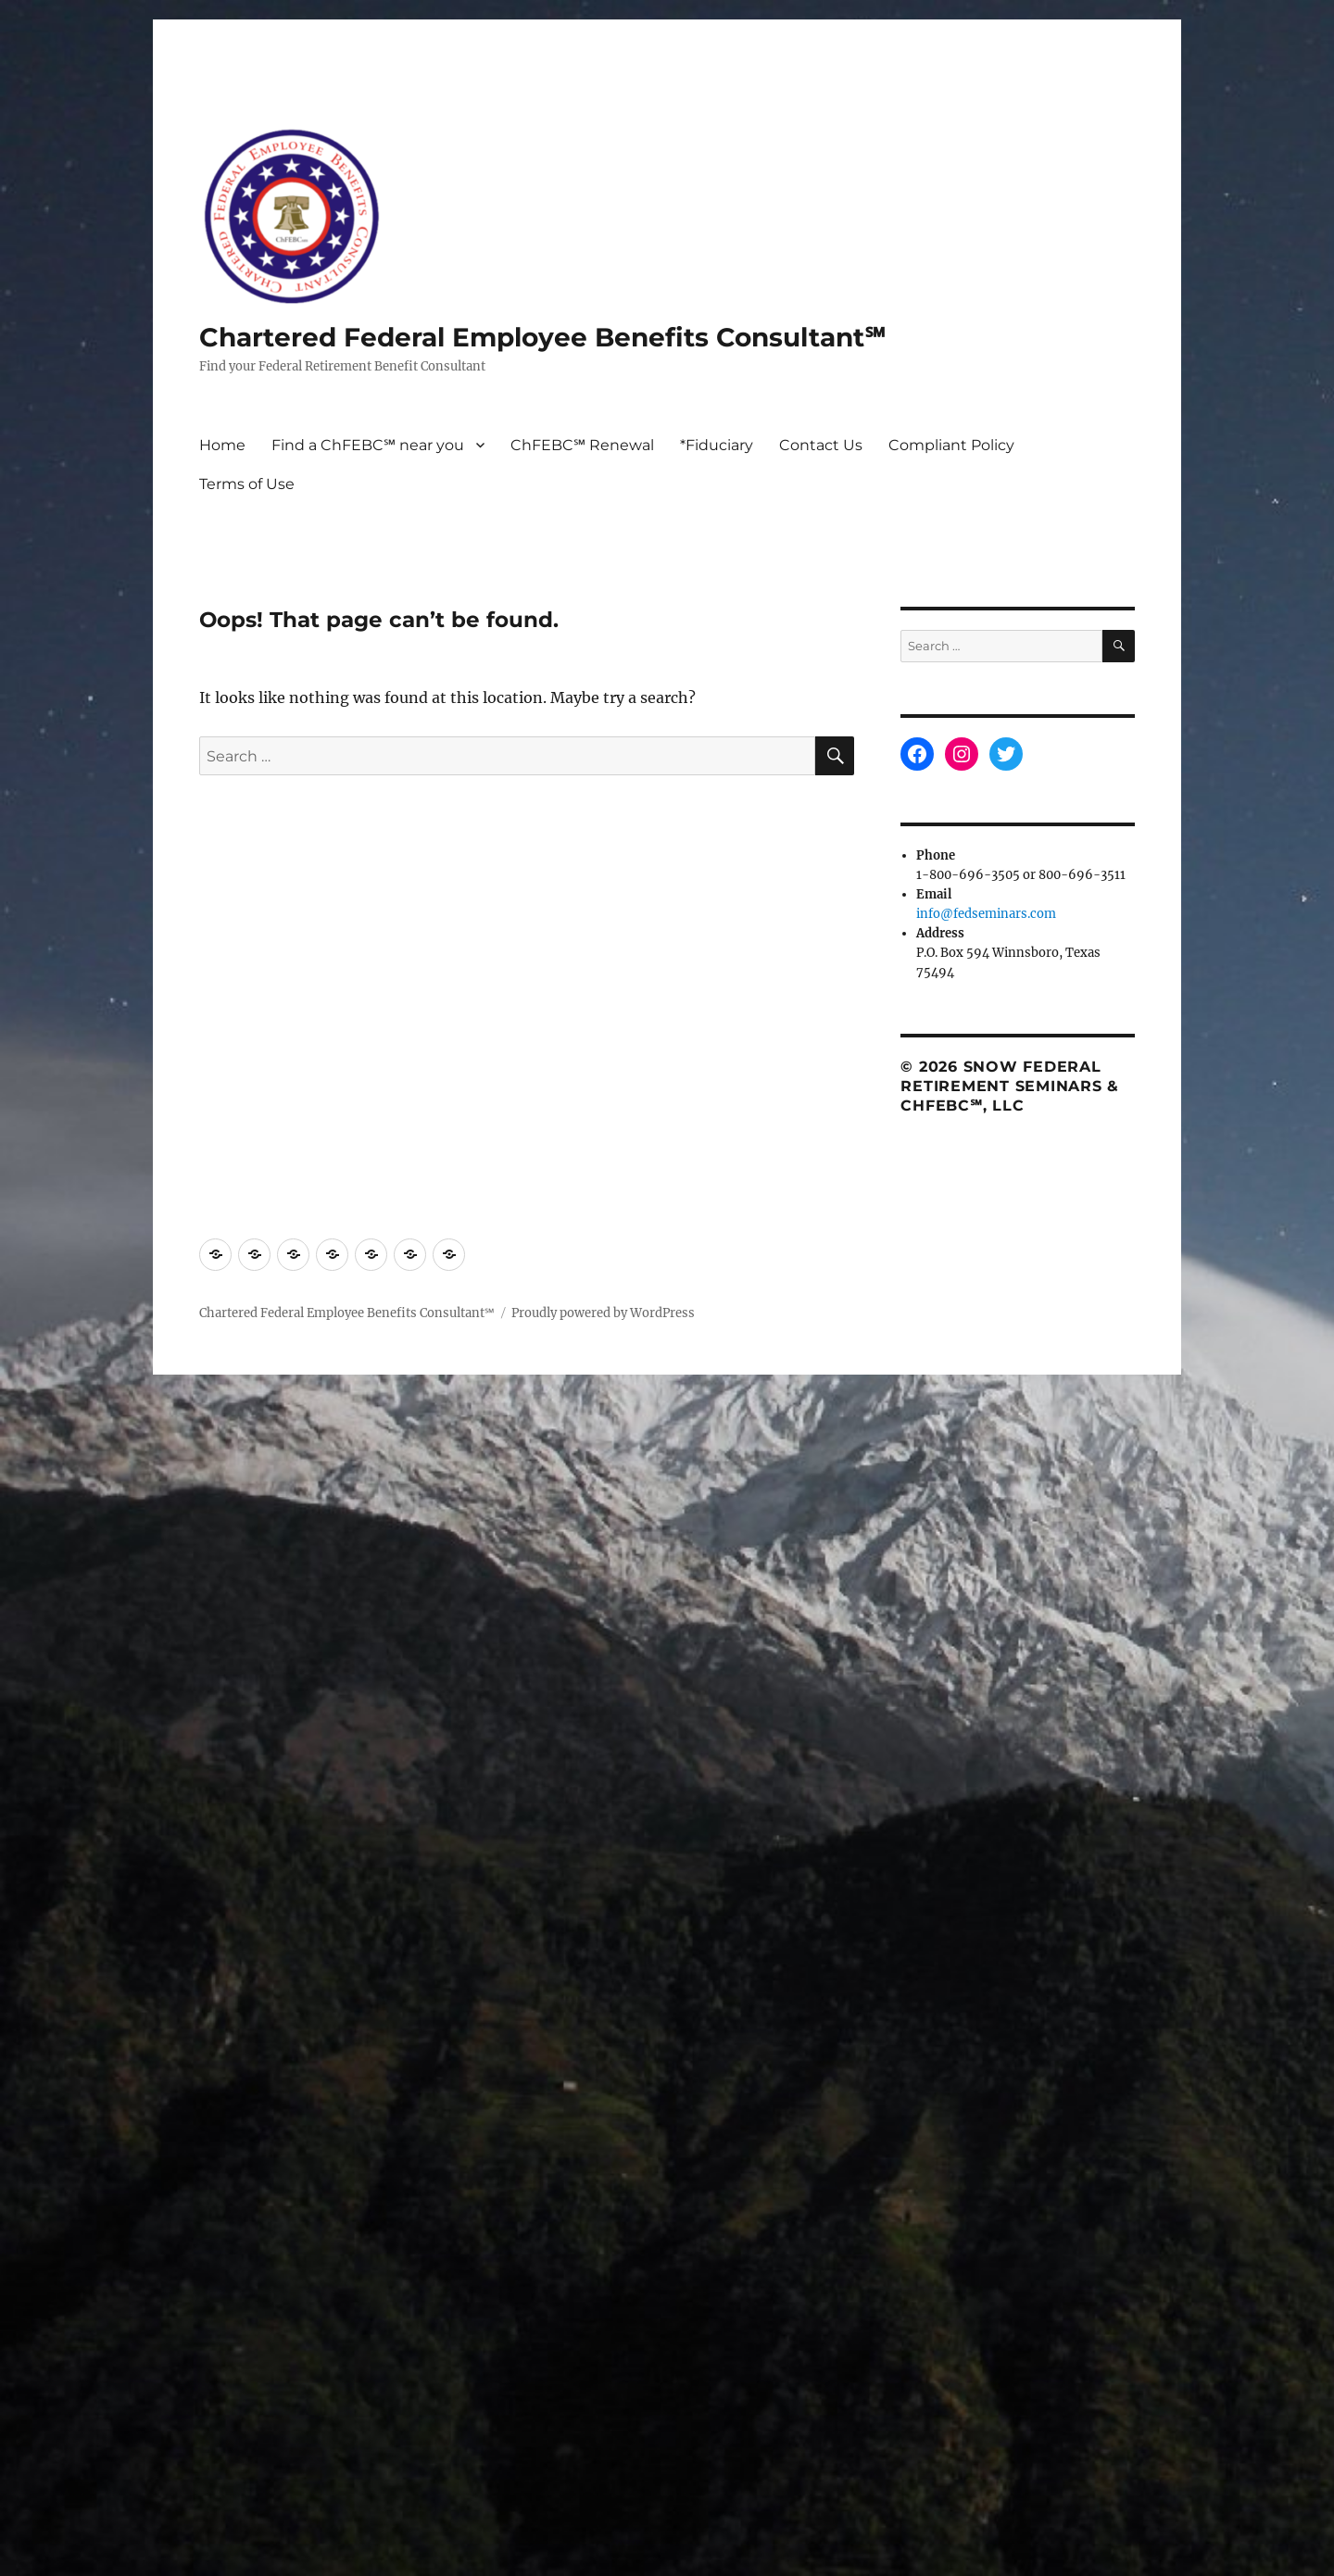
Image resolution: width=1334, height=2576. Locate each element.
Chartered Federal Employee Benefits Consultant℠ (542, 337)
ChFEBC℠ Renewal (582, 445)
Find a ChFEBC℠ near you (367, 445)
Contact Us (820, 445)
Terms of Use (247, 484)
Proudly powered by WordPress (603, 1313)
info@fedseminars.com (986, 914)
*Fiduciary (716, 445)
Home (222, 445)
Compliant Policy (951, 445)
